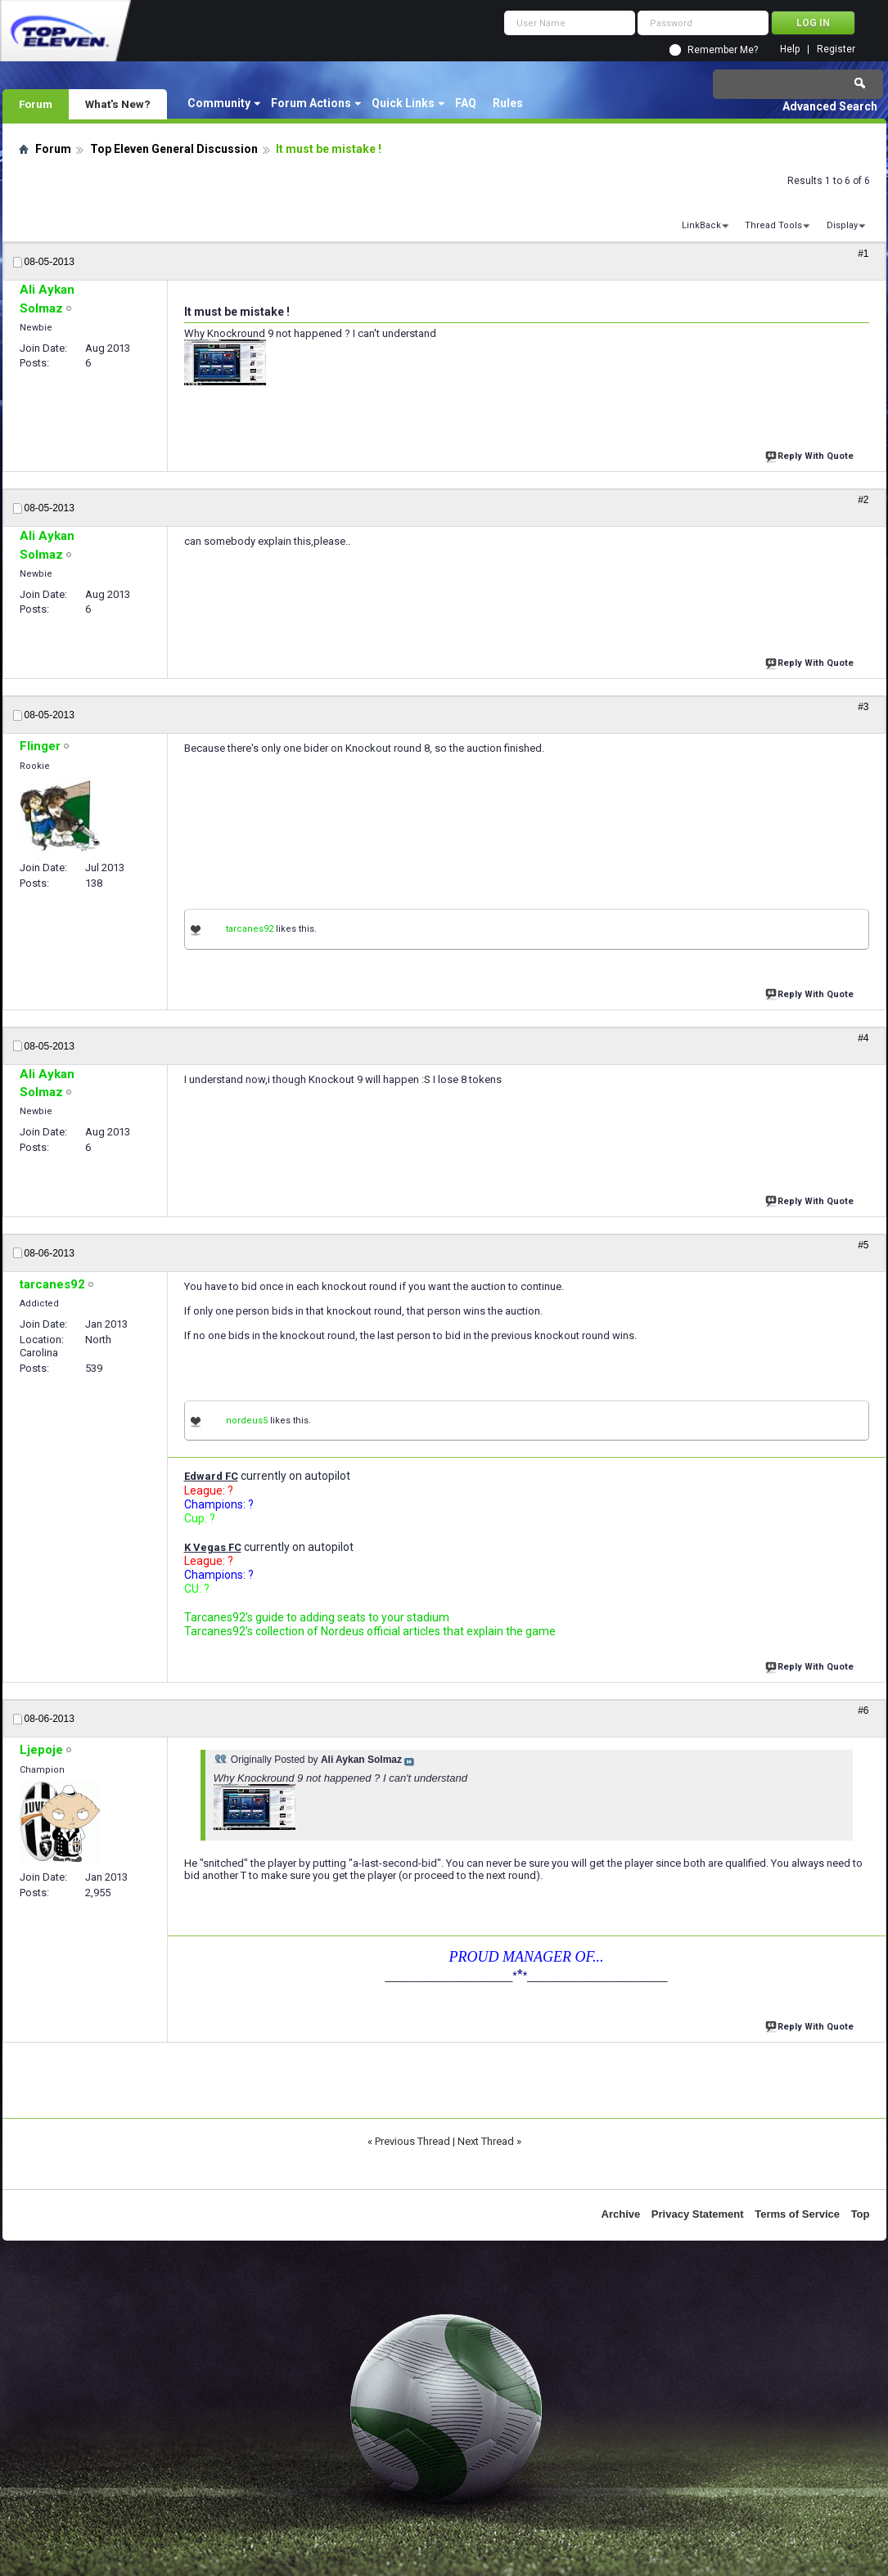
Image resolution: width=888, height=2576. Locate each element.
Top (860, 2214)
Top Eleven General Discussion (174, 148)
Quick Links (403, 103)
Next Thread (486, 2141)
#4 (863, 1038)
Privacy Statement (697, 2214)
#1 (863, 253)
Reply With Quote (811, 454)
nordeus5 (247, 1420)
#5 (863, 1245)
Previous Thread (412, 2141)
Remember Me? (722, 50)
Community (218, 103)
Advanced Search (829, 106)
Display (842, 225)
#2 (863, 500)
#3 (863, 707)
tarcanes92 (249, 929)
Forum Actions (311, 103)
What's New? (118, 103)
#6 (863, 1710)
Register (836, 49)
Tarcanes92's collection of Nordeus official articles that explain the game (370, 1631)
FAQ (465, 103)
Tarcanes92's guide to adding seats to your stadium (316, 1617)
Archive (621, 2214)
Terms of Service (797, 2214)
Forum (35, 103)
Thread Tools (773, 225)
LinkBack (701, 225)
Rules (508, 103)
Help (790, 49)
